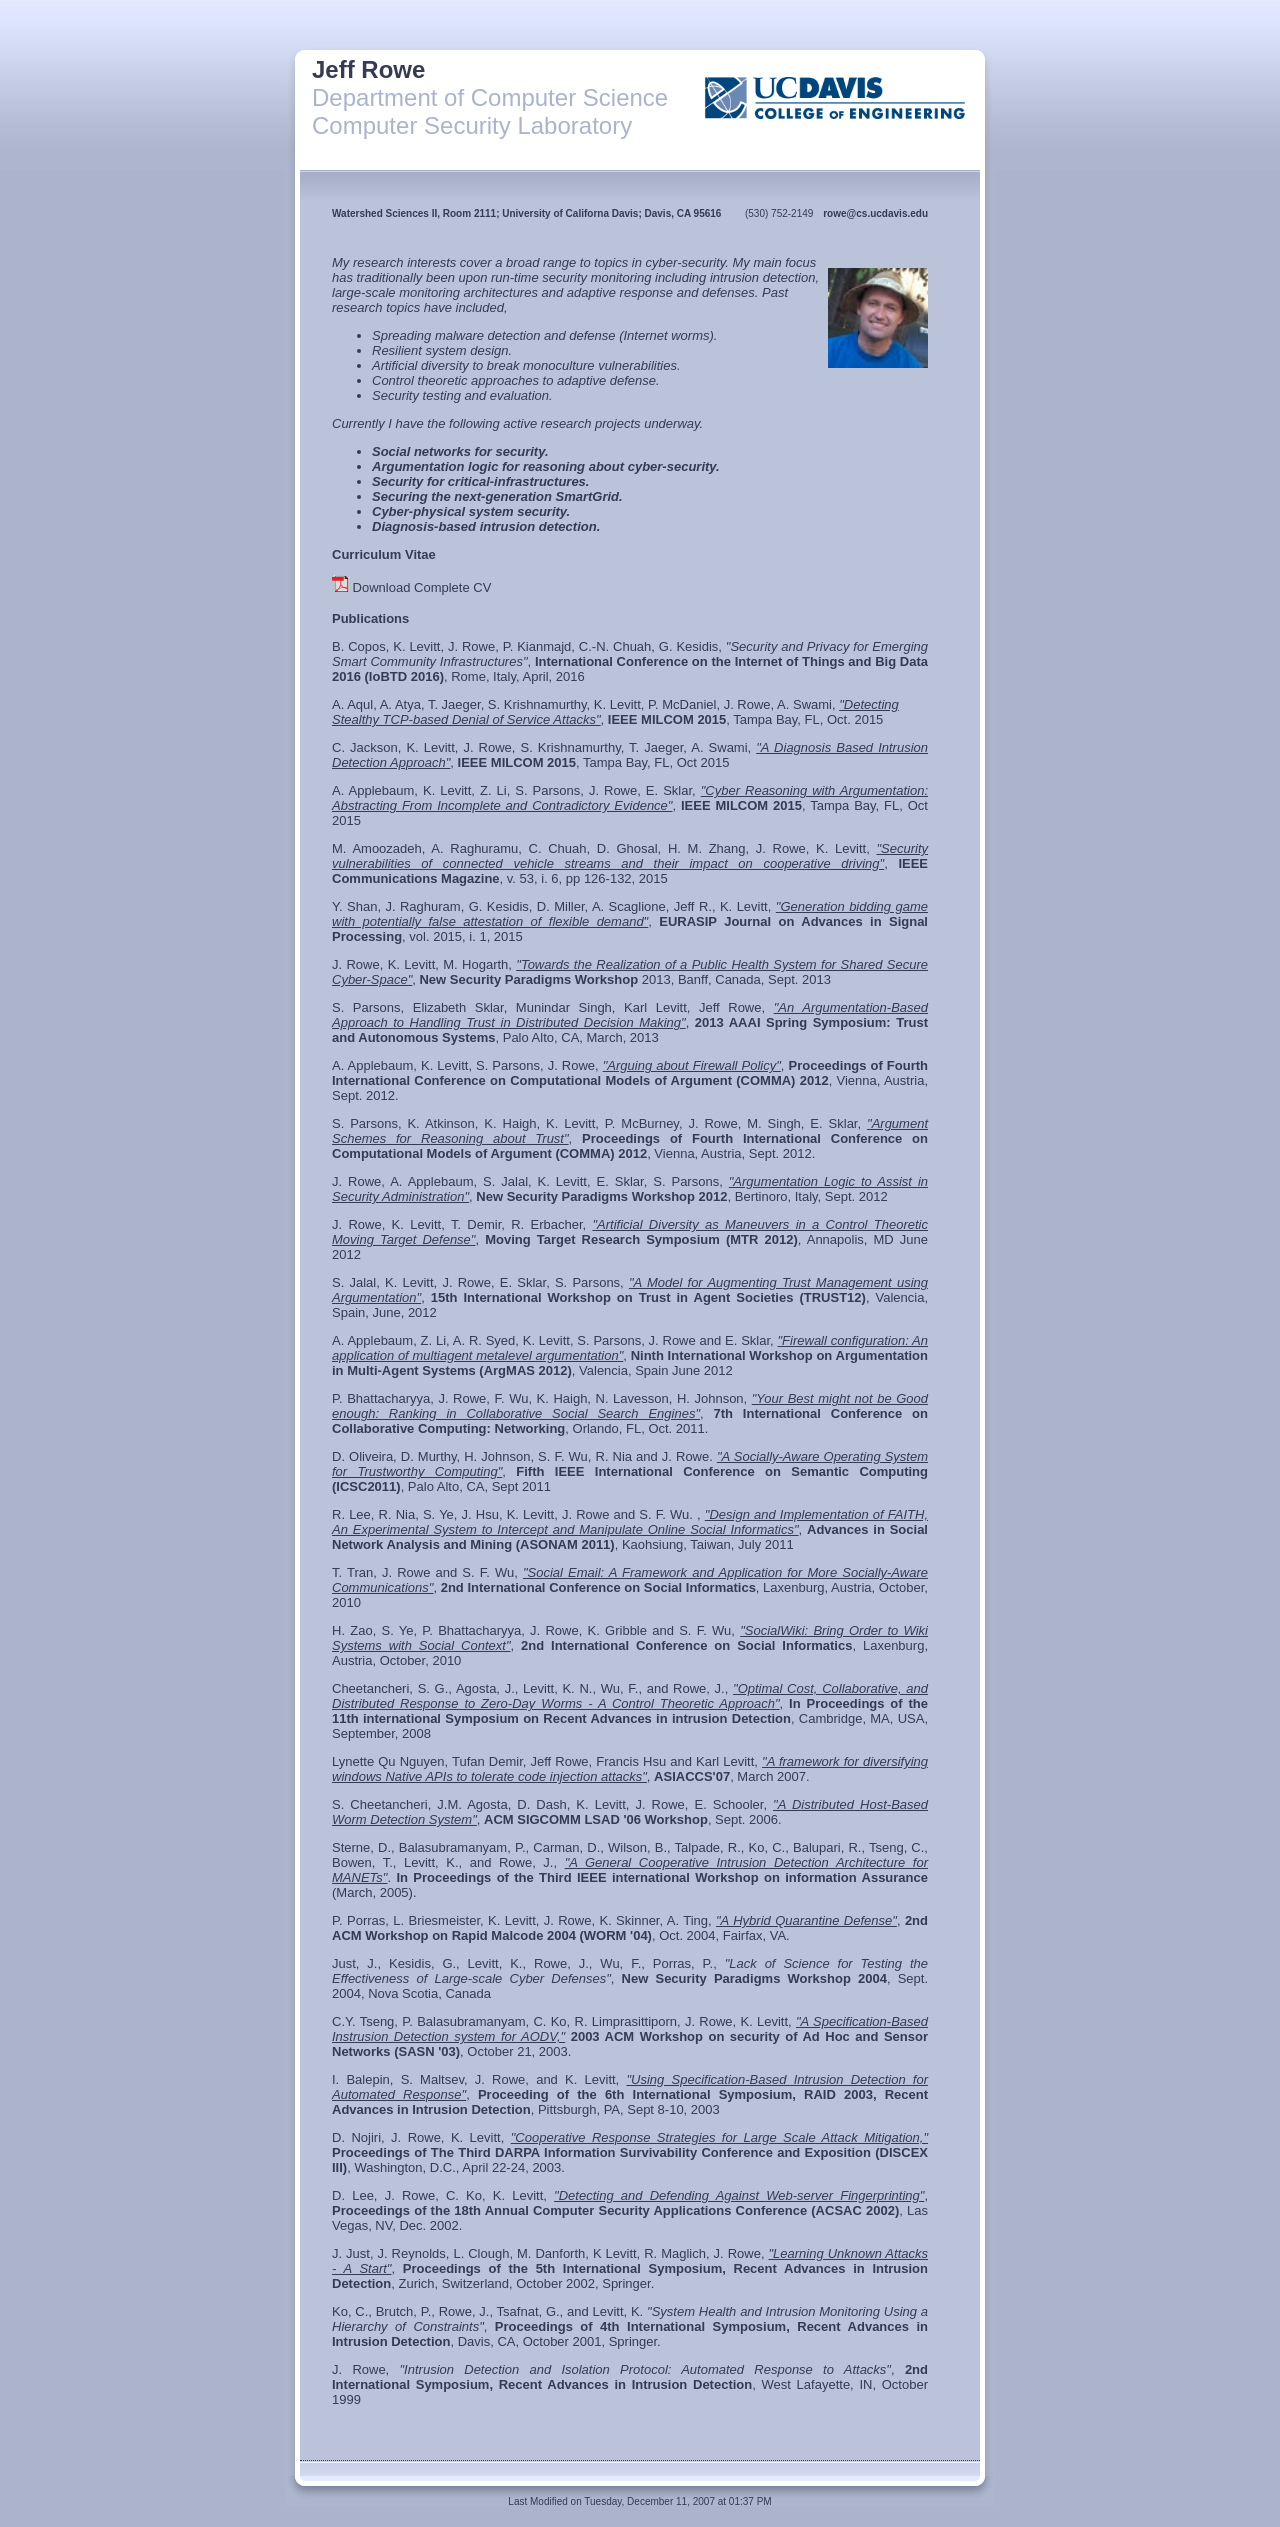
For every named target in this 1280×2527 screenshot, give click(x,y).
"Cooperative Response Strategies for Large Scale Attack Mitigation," (719, 2137)
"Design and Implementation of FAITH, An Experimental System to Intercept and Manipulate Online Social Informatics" (630, 1522)
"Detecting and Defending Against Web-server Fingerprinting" (739, 2195)
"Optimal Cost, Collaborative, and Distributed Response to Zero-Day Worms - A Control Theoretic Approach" (630, 1696)
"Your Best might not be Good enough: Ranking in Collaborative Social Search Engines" (630, 1406)
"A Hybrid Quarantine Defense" (806, 1920)
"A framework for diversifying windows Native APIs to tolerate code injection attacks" (630, 1769)
